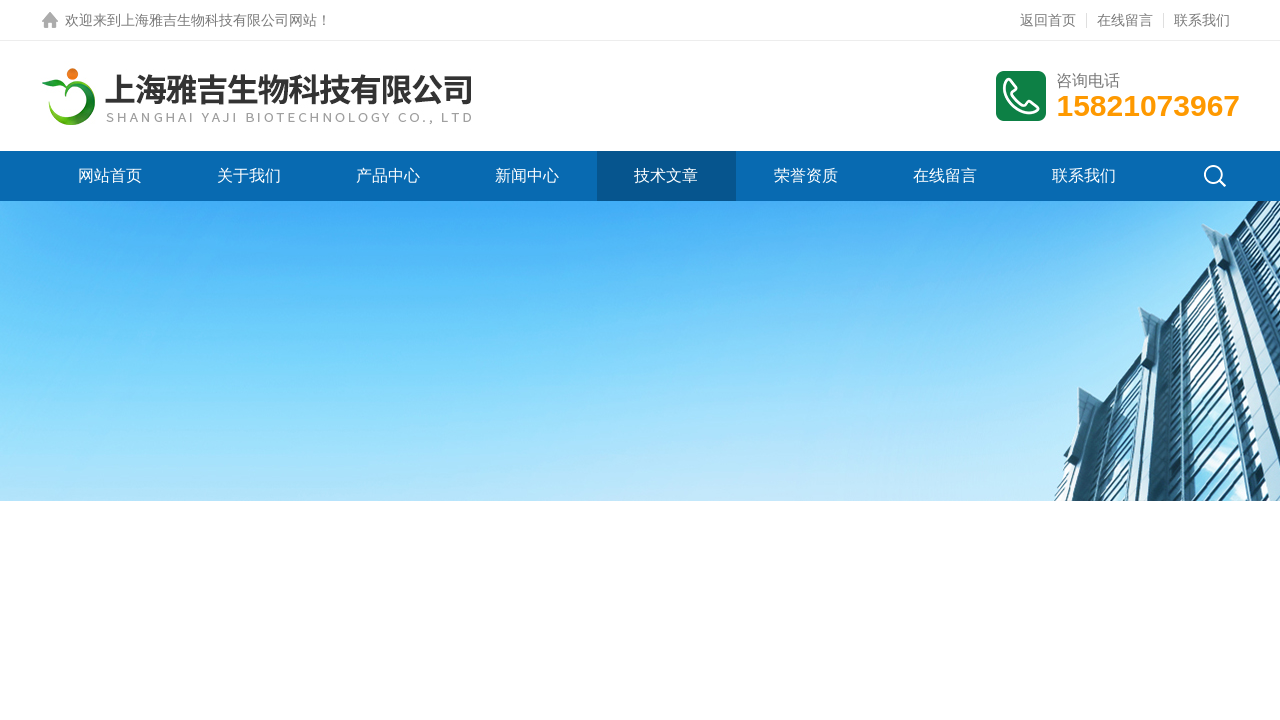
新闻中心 (527, 175)
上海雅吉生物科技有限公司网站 (219, 20)
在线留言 (1125, 20)
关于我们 (249, 175)
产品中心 (388, 175)
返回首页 (1048, 20)
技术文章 (666, 175)
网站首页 (110, 175)
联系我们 (1202, 20)
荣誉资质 (806, 175)
